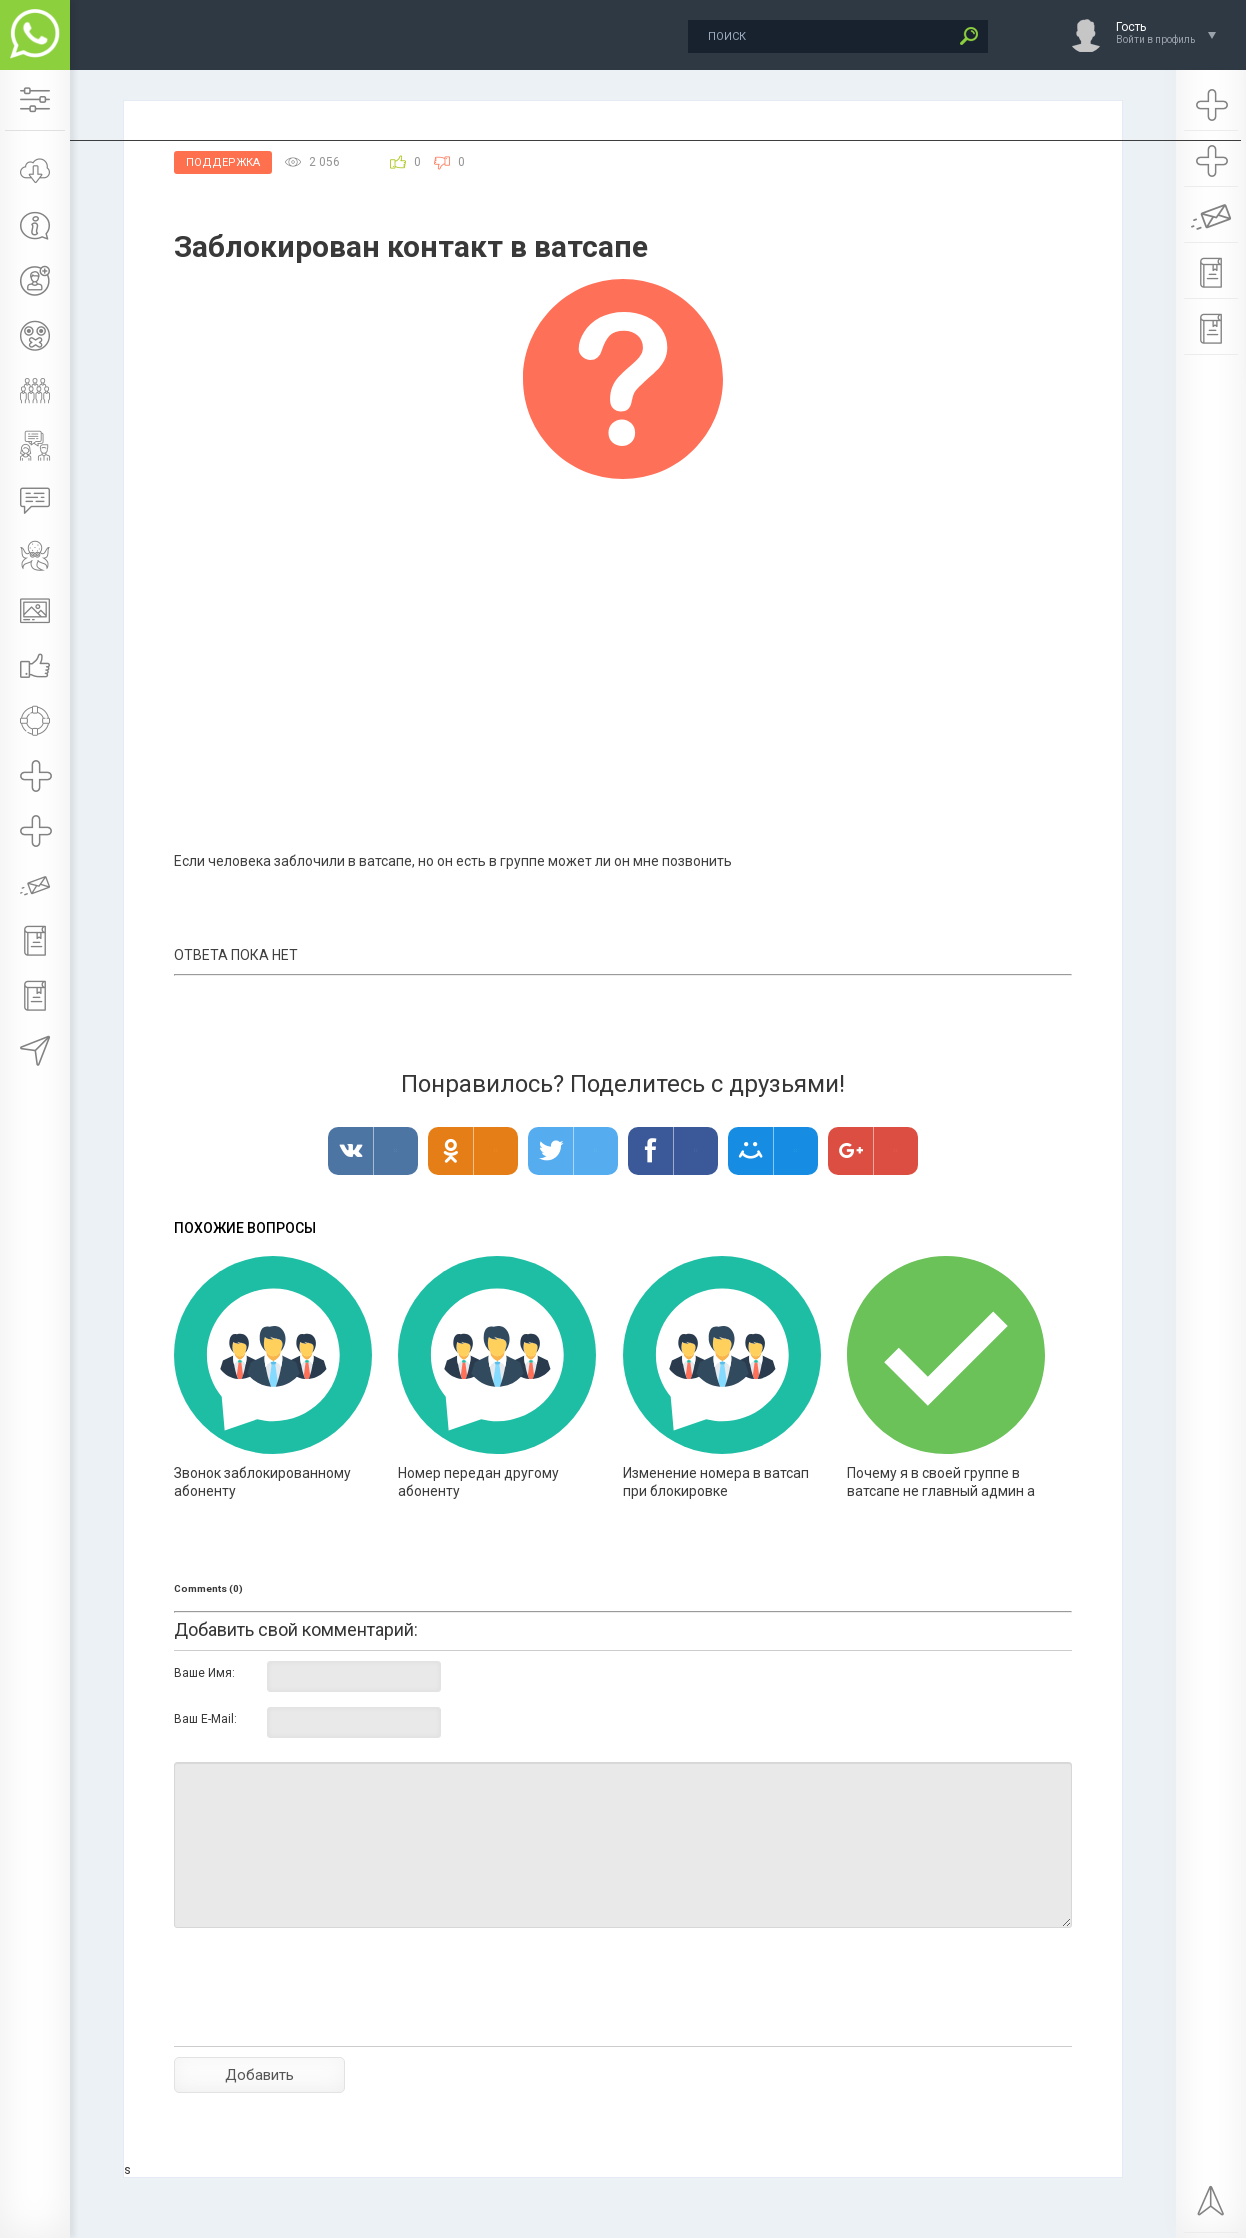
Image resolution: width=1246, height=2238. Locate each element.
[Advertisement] (623, 629)
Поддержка (223, 162)
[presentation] (326, 2022)
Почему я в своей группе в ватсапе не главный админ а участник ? (941, 1491)
